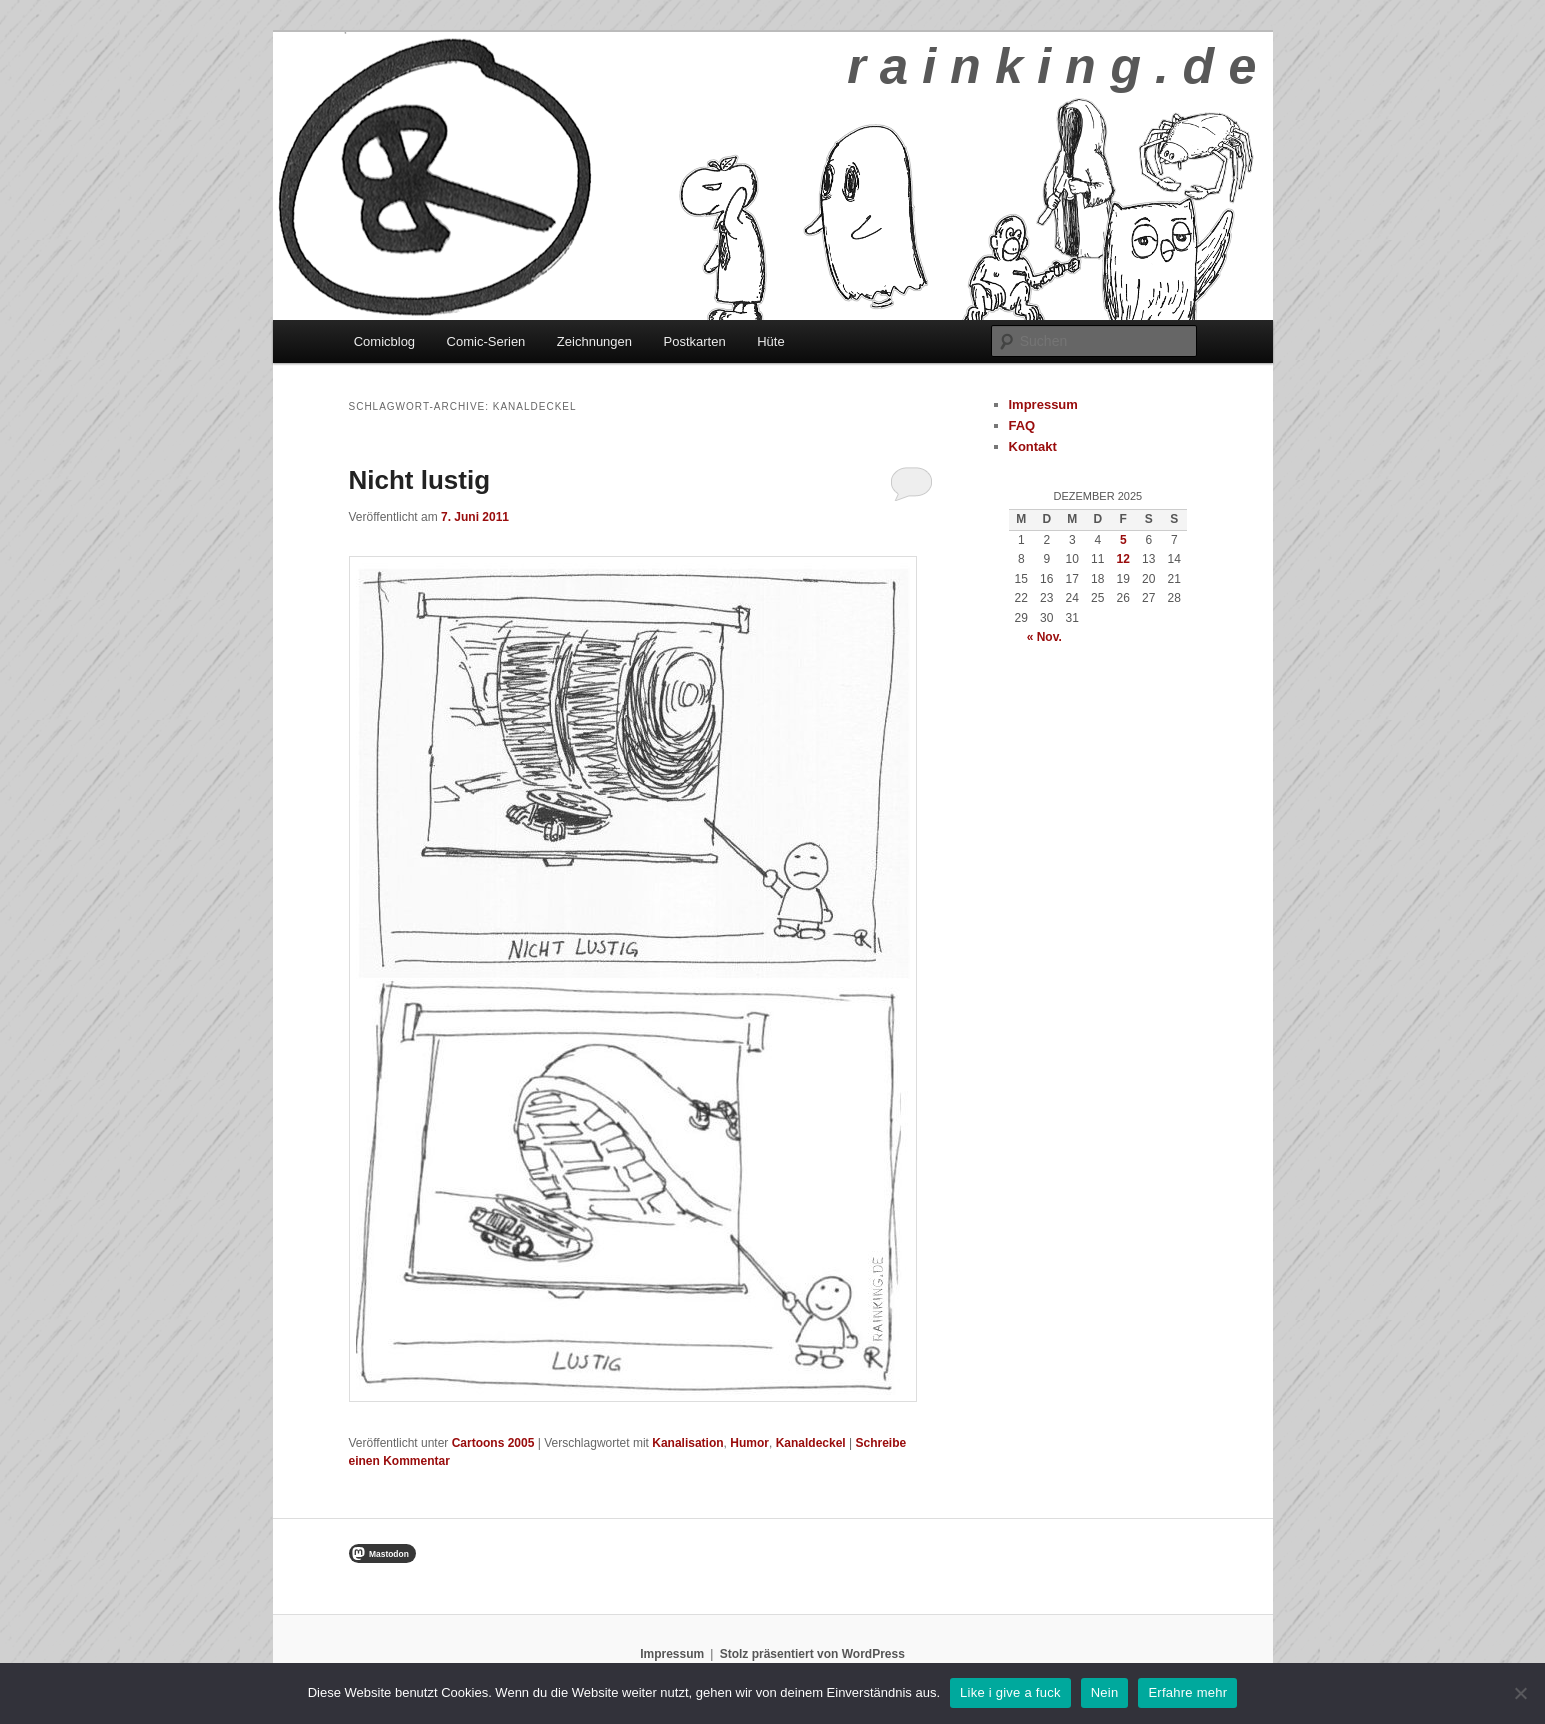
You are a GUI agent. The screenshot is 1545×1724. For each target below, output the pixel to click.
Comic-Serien (486, 341)
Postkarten (695, 341)
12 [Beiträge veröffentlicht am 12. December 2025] (1123, 559)
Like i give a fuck (1010, 1692)
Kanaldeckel (811, 1443)
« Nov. (1044, 637)
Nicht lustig (420, 480)
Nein (1105, 1692)
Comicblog (384, 341)
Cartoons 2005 (493, 1443)
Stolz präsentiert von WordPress (812, 1654)
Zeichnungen (594, 341)
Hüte (770, 341)
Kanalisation (687, 1443)
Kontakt (1033, 446)
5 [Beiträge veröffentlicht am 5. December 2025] (1123, 540)
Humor (749, 1443)
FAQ (1022, 425)
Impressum (1043, 404)
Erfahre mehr (1187, 1692)
